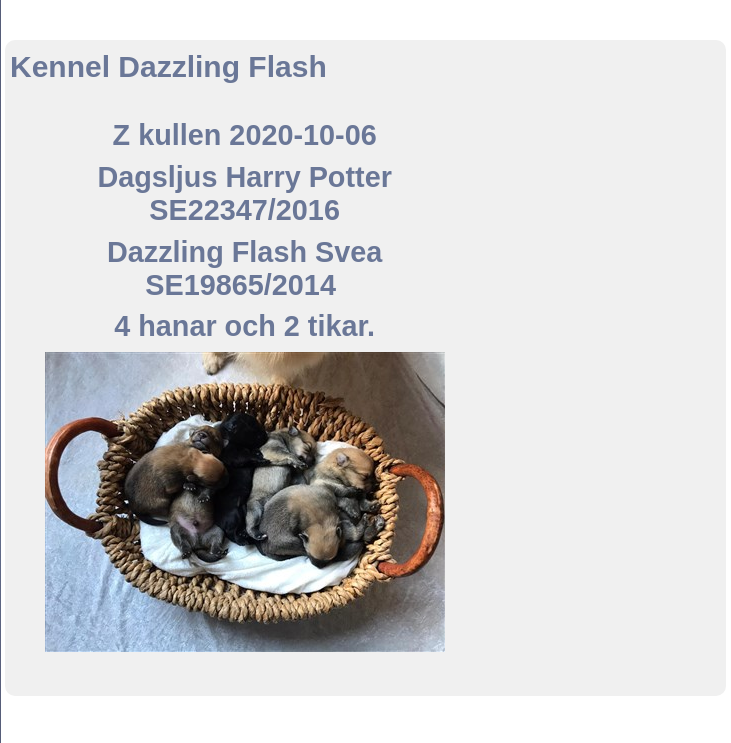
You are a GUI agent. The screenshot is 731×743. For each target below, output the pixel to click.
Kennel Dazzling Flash (366, 18)
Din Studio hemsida (365, 732)
